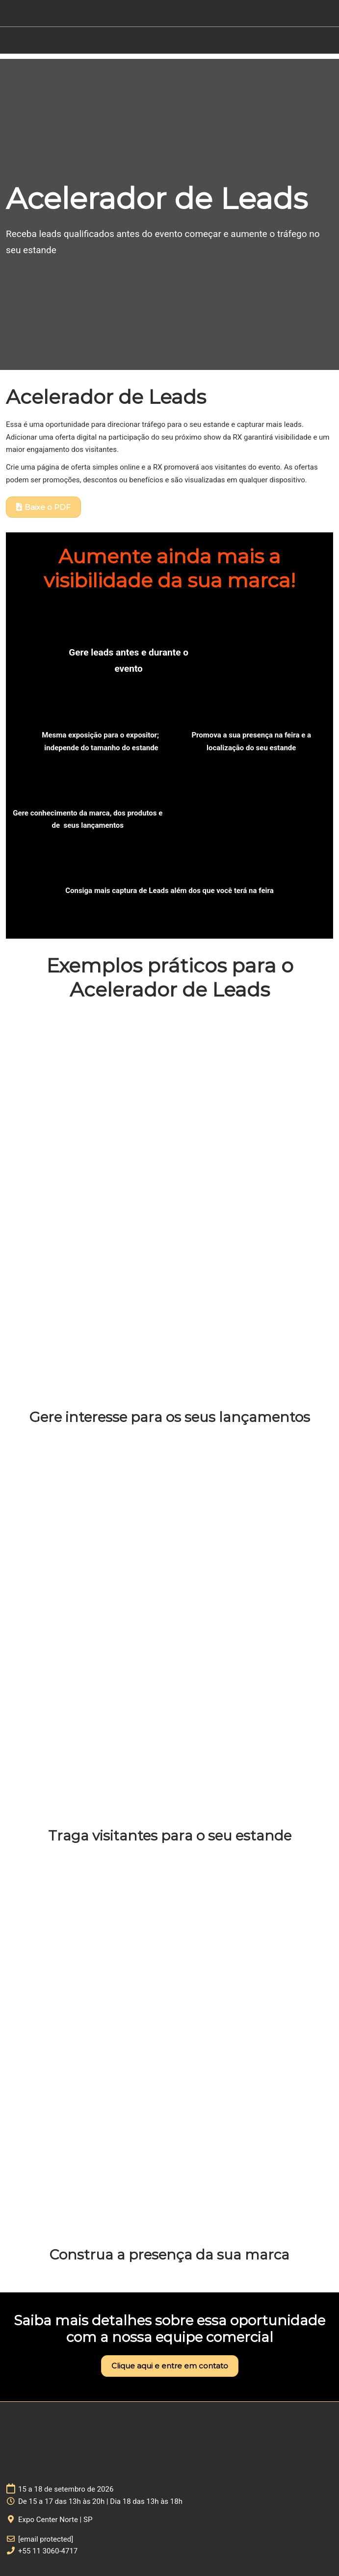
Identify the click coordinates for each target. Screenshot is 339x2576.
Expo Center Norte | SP (55, 2519)
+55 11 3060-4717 (48, 2551)
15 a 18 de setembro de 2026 (65, 2489)
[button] (43, 507)
